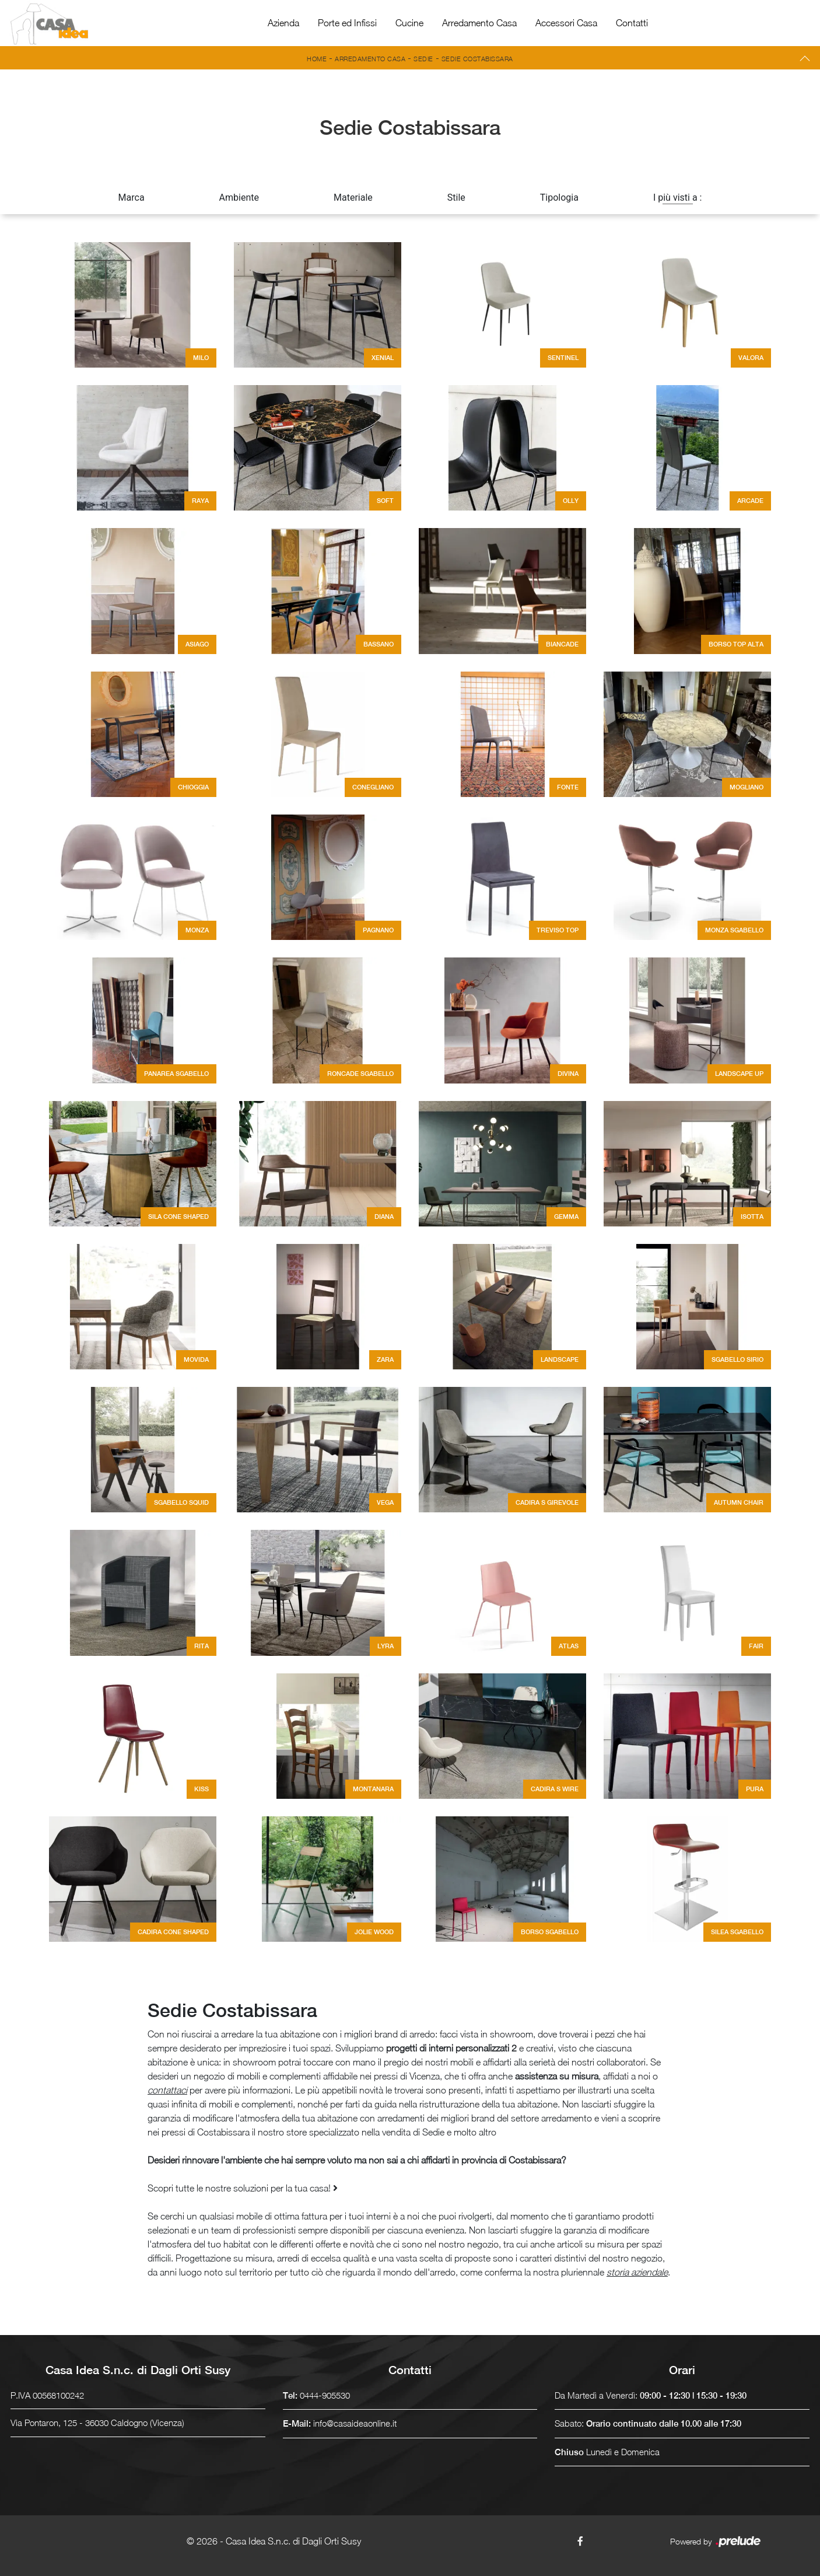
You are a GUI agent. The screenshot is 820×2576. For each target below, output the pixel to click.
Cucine (409, 23)
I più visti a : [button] (677, 197)
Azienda (283, 23)
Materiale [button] (353, 197)
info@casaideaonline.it (355, 2423)
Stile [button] (456, 197)
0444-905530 (325, 2395)
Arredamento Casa (479, 23)
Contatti (632, 23)
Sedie (423, 58)
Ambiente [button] (239, 197)
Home (317, 58)
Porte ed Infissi (347, 23)
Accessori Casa (566, 23)
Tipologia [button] (559, 197)
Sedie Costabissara (477, 58)
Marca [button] (131, 197)
